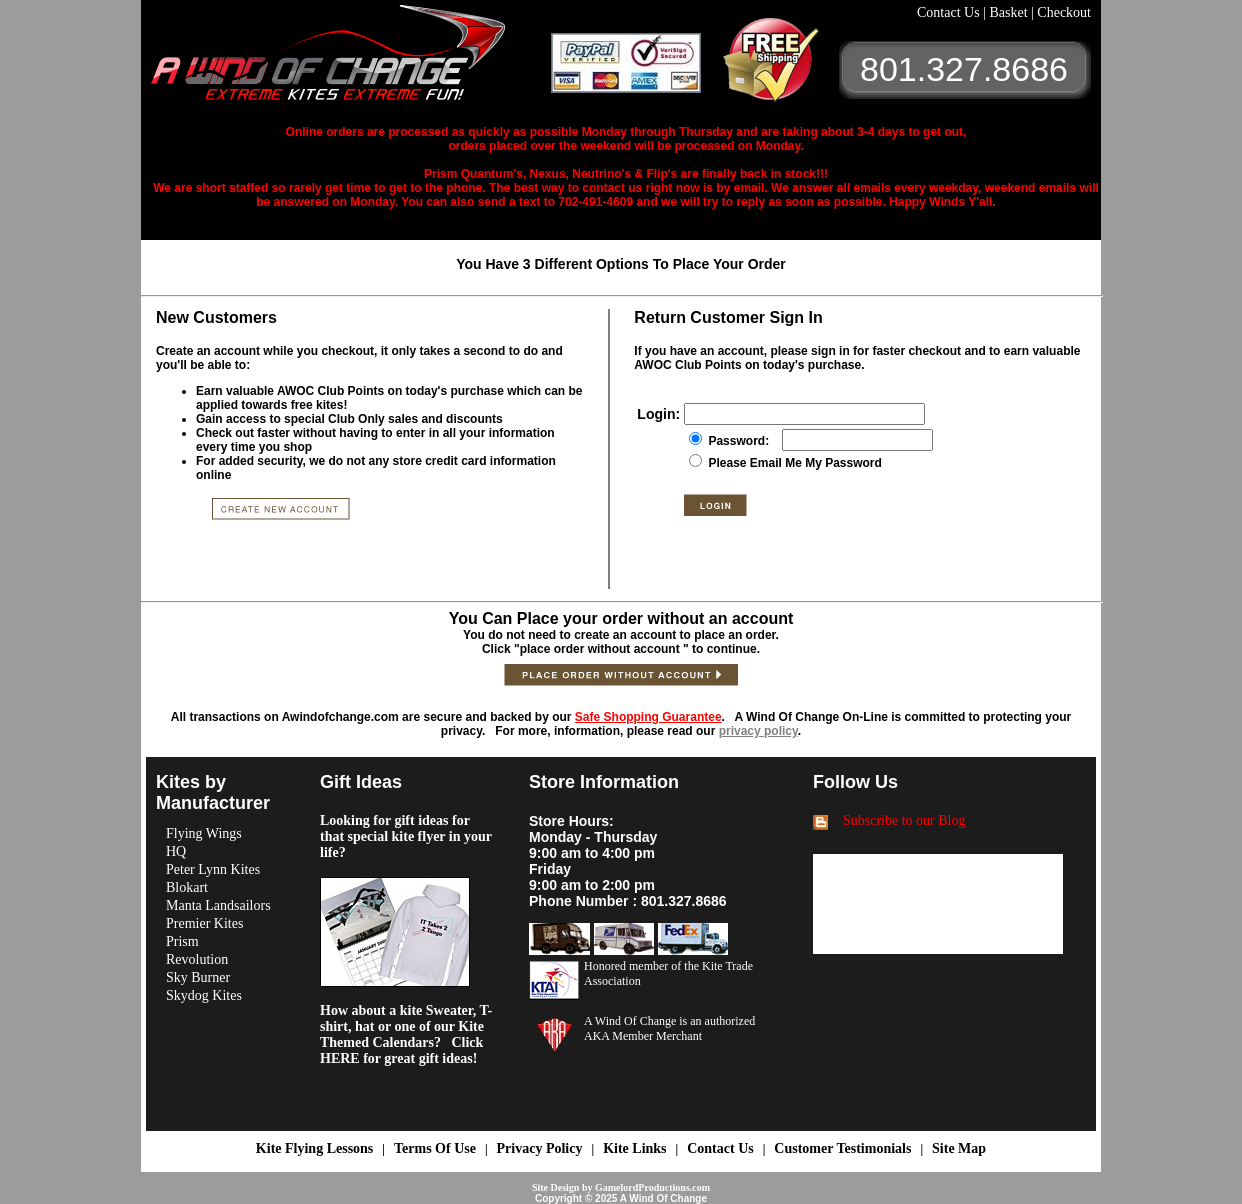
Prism (182, 941)
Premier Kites (204, 923)
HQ (176, 851)
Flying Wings (204, 833)
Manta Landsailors (218, 905)
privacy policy (758, 731)
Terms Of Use (435, 1148)
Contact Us (950, 12)
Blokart (187, 887)
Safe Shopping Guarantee (648, 717)
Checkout (1064, 12)
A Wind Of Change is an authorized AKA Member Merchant (669, 1028)
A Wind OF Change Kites (351, 60)
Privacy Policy (540, 1148)
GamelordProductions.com (652, 1187)
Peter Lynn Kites (213, 869)
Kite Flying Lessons (314, 1148)
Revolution (197, 959)
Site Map (959, 1148)
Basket (1010, 12)
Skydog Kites (204, 995)
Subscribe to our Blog (904, 820)
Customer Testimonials (842, 1148)
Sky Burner (198, 977)
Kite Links (634, 1148)
